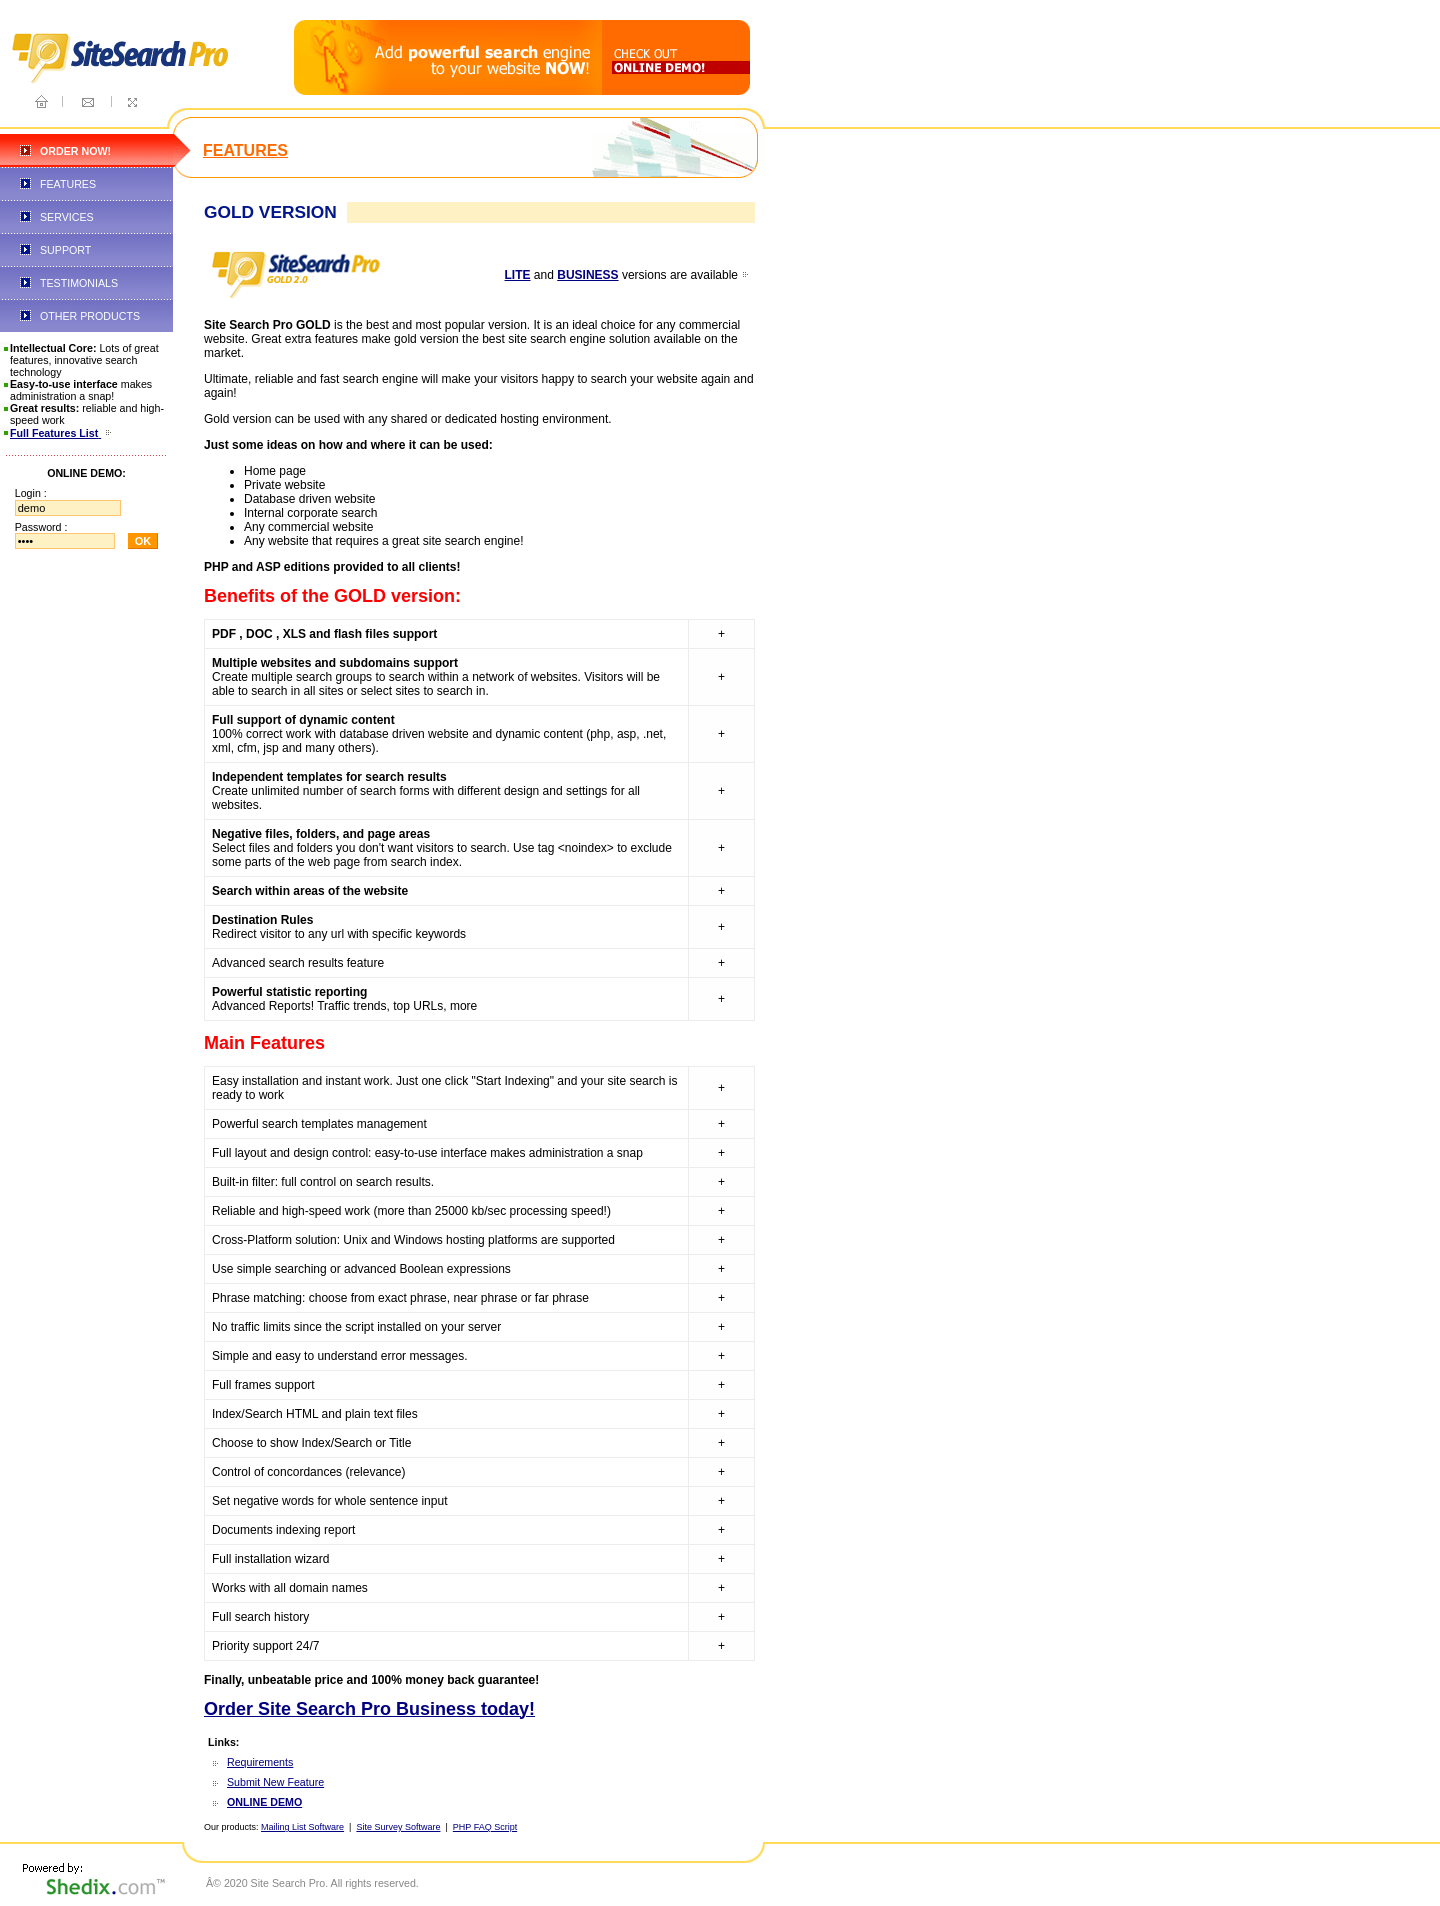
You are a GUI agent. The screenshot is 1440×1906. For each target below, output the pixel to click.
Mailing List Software (302, 1827)
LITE (518, 275)
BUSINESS (587, 275)
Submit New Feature (275, 1782)
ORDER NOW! (75, 151)
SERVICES (67, 217)
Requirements (260, 1762)
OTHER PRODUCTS (90, 316)
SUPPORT (65, 250)
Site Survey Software (398, 1827)
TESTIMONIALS (79, 283)
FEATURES (68, 184)
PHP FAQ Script (485, 1827)
